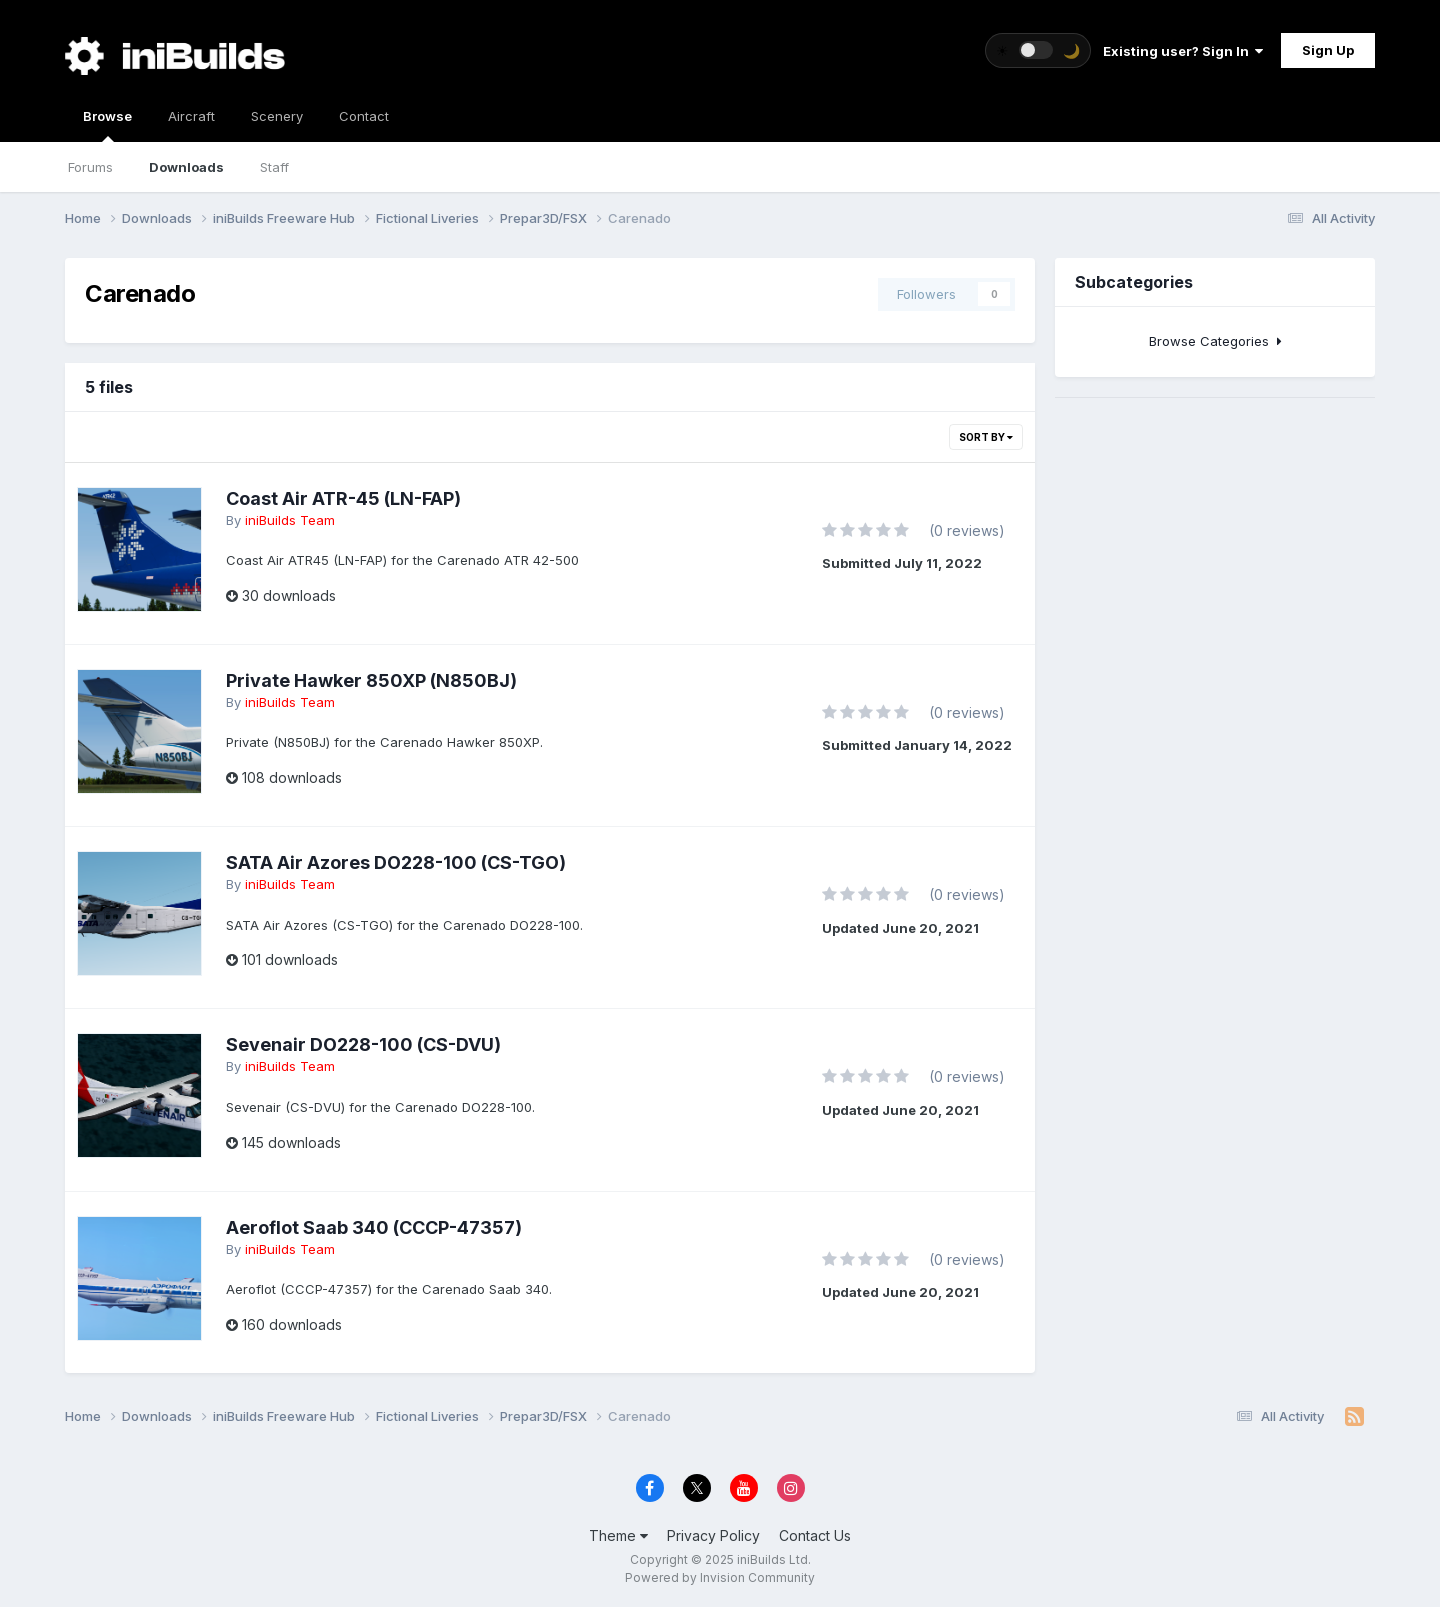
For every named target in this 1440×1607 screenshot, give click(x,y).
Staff (274, 167)
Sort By (986, 437)
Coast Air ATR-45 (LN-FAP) (343, 498)
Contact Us (815, 1535)
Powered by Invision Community (720, 1577)
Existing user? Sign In (1183, 51)
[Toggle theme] (1038, 50)
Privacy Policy (713, 1535)
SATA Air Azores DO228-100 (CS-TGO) (396, 862)
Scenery (277, 116)
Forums (90, 167)
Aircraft (191, 116)
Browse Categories (1215, 341)
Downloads (186, 167)
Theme (618, 1535)
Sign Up (1328, 50)
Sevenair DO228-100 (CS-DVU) (363, 1044)
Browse (107, 125)
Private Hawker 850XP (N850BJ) (371, 680)
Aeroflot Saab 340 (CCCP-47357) (374, 1227)
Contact (364, 116)
